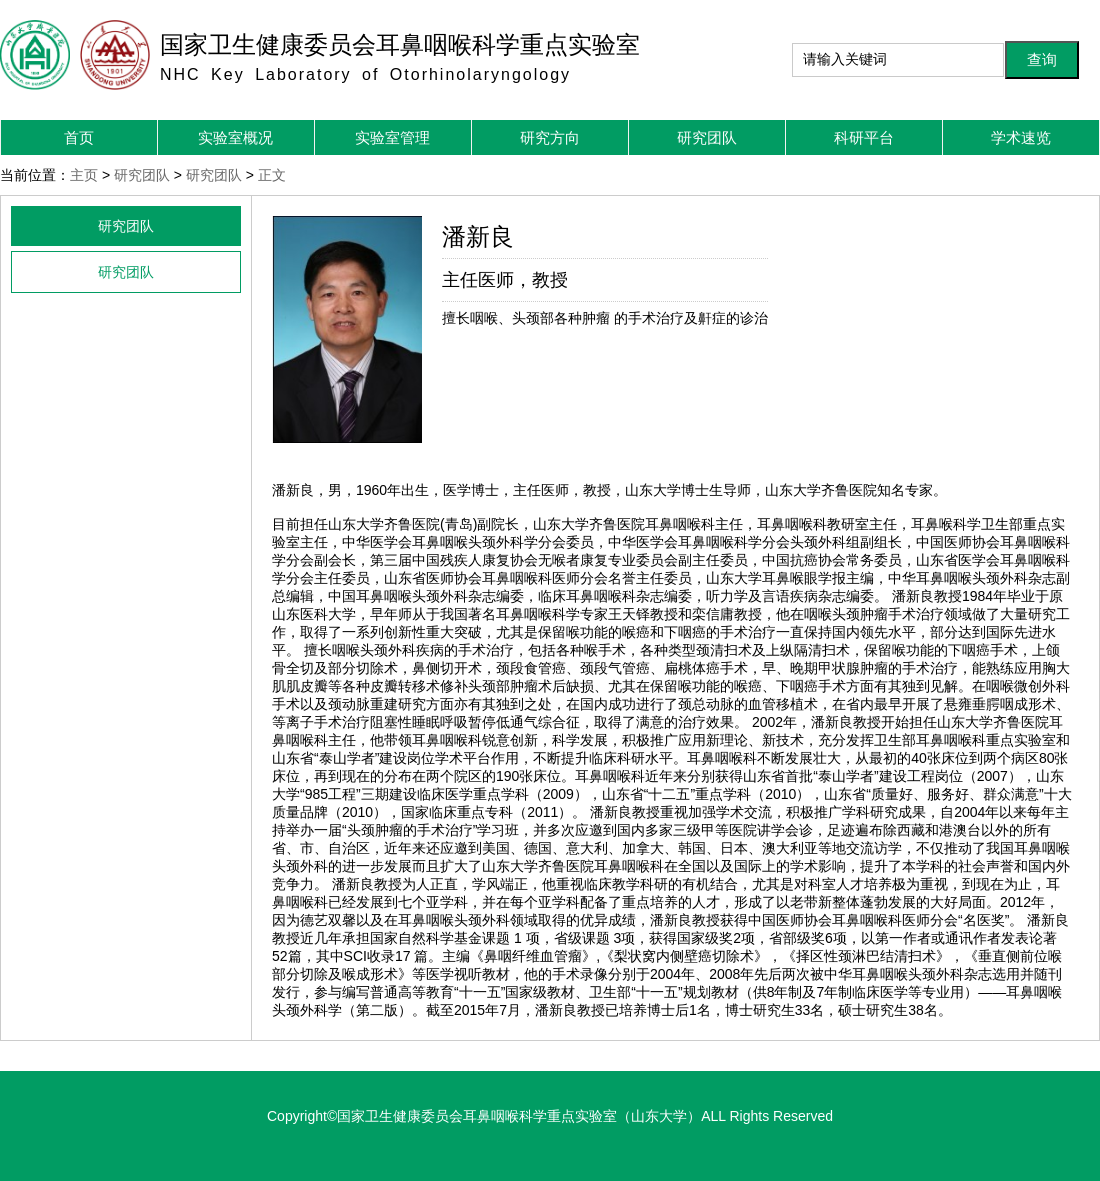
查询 (1042, 59)
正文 (272, 175)
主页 (84, 175)
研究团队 (142, 175)
